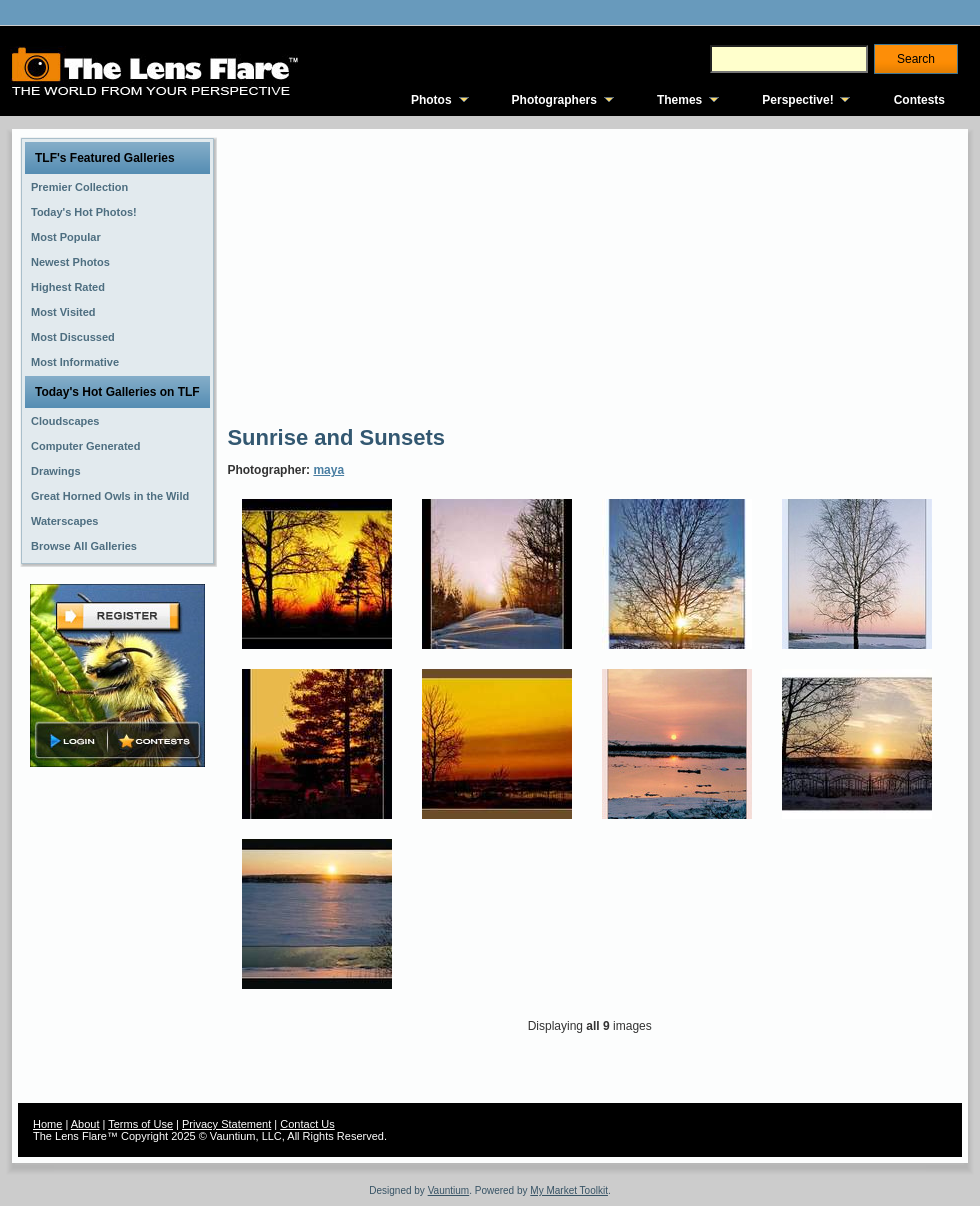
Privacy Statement (226, 1124)
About (85, 1124)
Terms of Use (140, 1124)
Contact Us (307, 1124)
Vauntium (449, 1190)
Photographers (554, 100)
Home (47, 1124)
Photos (431, 100)
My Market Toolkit (569, 1190)
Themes (679, 100)
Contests (919, 100)
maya (328, 470)
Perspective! (797, 100)
